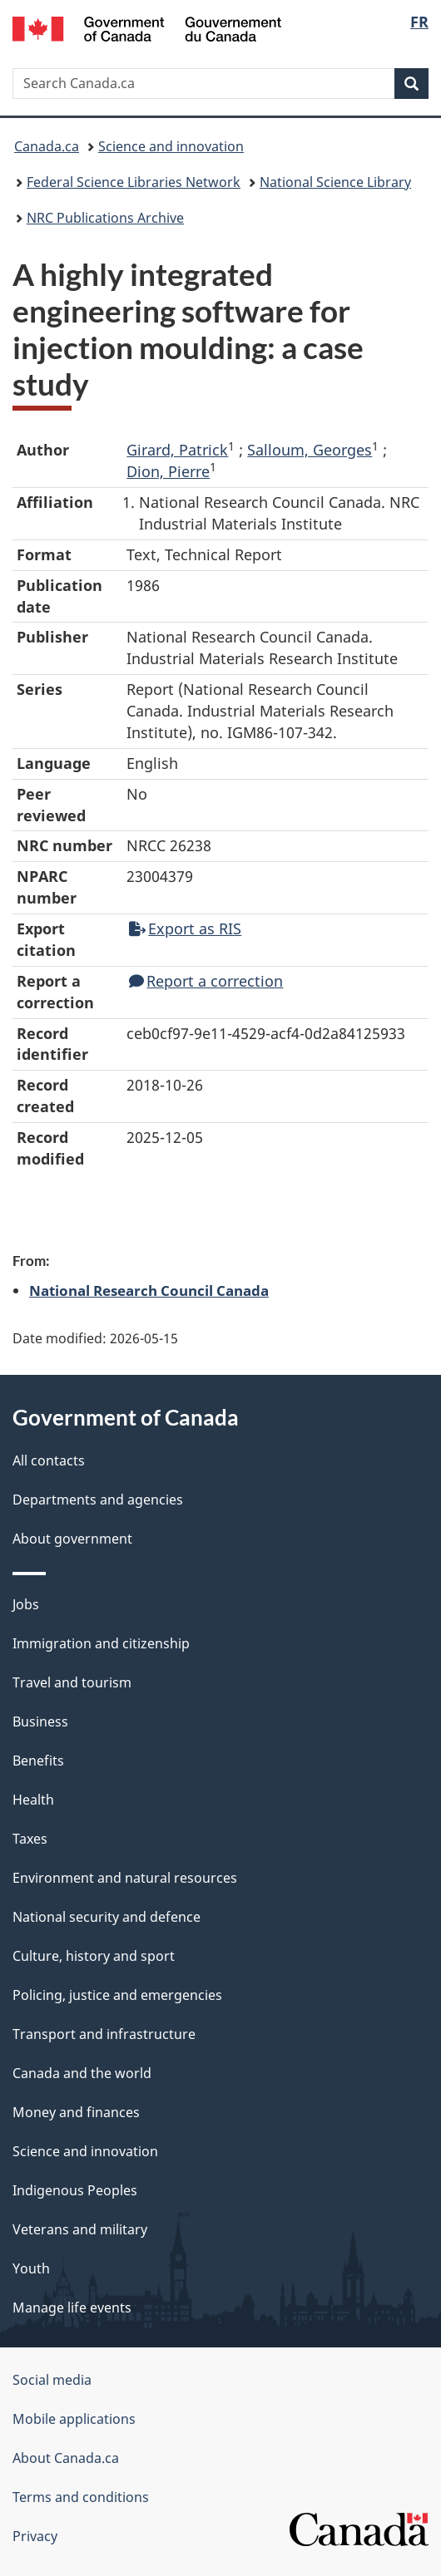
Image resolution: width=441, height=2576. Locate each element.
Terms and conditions (80, 2497)
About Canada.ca (65, 2458)
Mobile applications (74, 2419)
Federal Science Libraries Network (133, 182)
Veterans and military (79, 2229)
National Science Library (335, 182)
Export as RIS (185, 928)
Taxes (29, 1839)
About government (72, 1538)
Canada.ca (46, 146)
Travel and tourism (71, 1682)
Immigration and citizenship (101, 1643)
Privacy (34, 2536)
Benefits (38, 1760)
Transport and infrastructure (104, 2034)
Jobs (25, 1604)
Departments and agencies (97, 1499)
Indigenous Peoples (74, 2190)
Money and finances (76, 2112)
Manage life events (71, 2307)
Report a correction (206, 981)
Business (40, 1721)
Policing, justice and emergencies (117, 1995)
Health (33, 1799)
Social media (52, 2380)
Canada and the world (81, 2073)
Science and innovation (171, 146)
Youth (31, 2268)
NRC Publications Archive (105, 218)
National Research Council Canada (149, 1290)
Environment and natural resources (124, 1878)
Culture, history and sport (93, 1956)
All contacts (48, 1460)
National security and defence (106, 1917)
